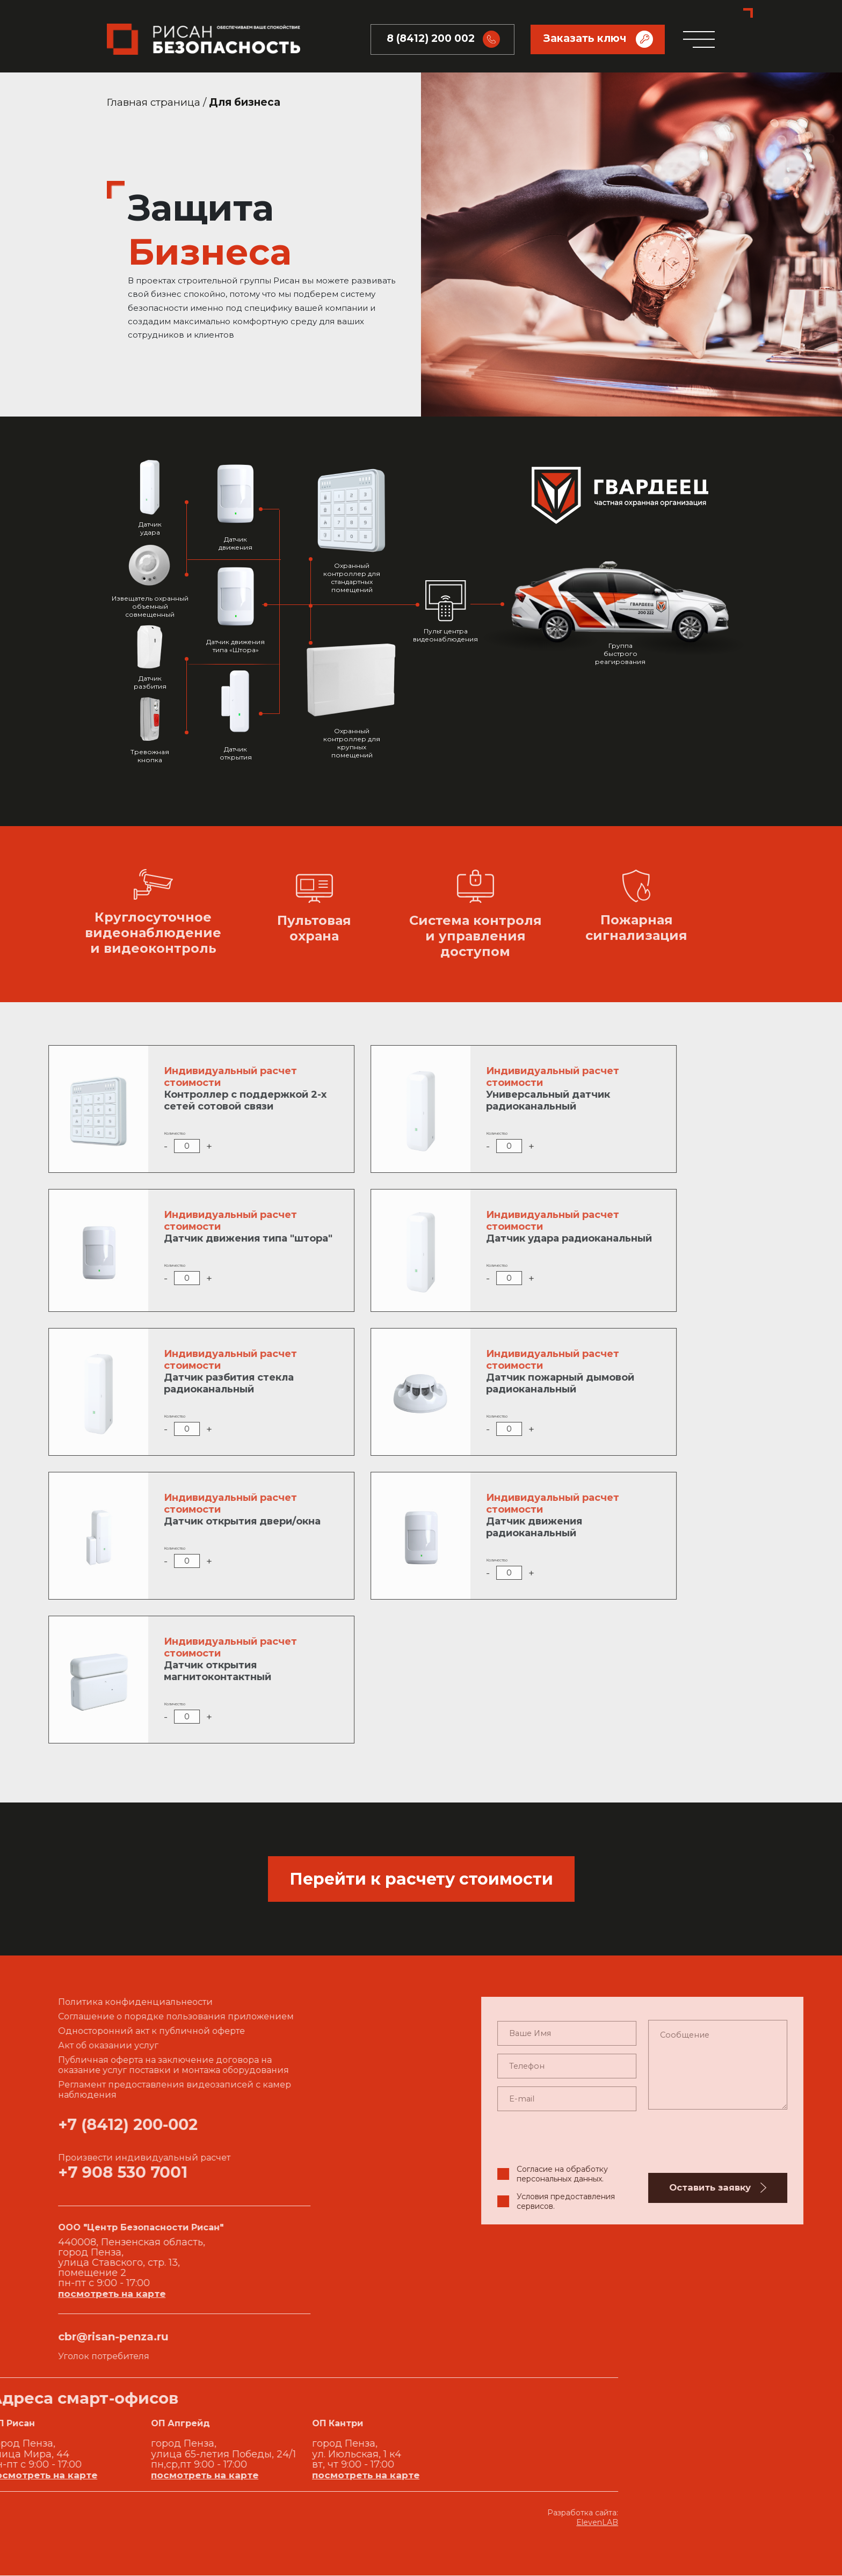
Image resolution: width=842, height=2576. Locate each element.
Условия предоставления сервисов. (762, 2202)
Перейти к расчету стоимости (421, 1880)
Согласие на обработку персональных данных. (758, 2175)
